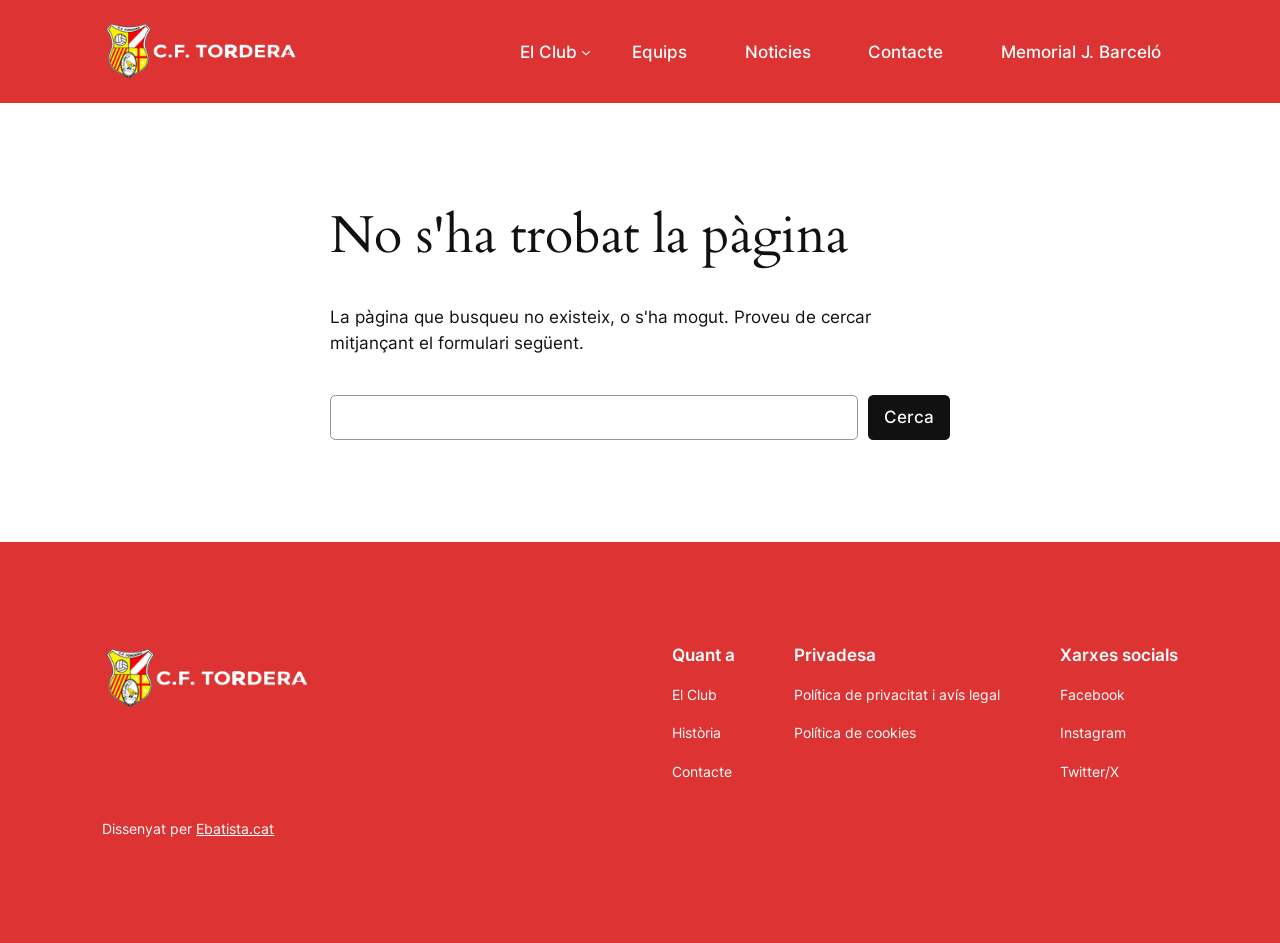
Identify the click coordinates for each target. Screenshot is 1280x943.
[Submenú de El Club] (555, 52)
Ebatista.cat (235, 828)
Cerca (909, 417)
